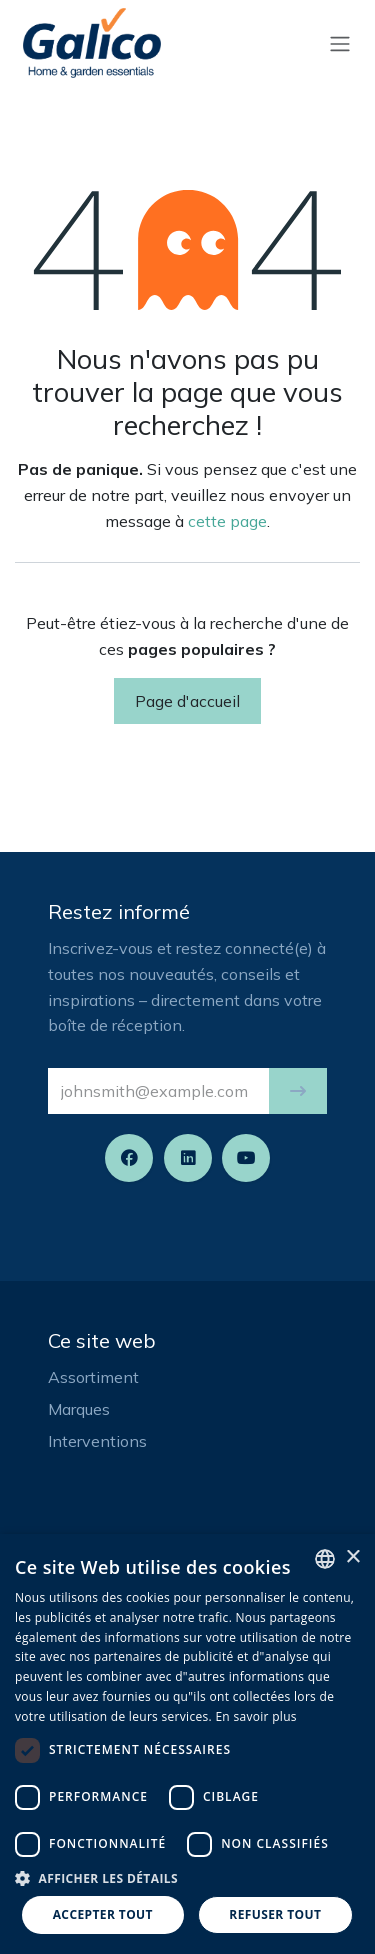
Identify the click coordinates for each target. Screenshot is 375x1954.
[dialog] (187, 1744)
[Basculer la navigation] (340, 43)
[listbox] (325, 1559)
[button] (298, 1091)
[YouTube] (246, 1158)
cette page (227, 521)
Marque (75, 1409)
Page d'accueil (187, 701)
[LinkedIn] (188, 1158)
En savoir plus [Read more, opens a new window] (255, 1716)
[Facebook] (129, 1158)
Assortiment (93, 1377)
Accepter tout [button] (103, 1914)
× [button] (352, 1557)
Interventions (97, 1441)
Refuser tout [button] (275, 1914)
